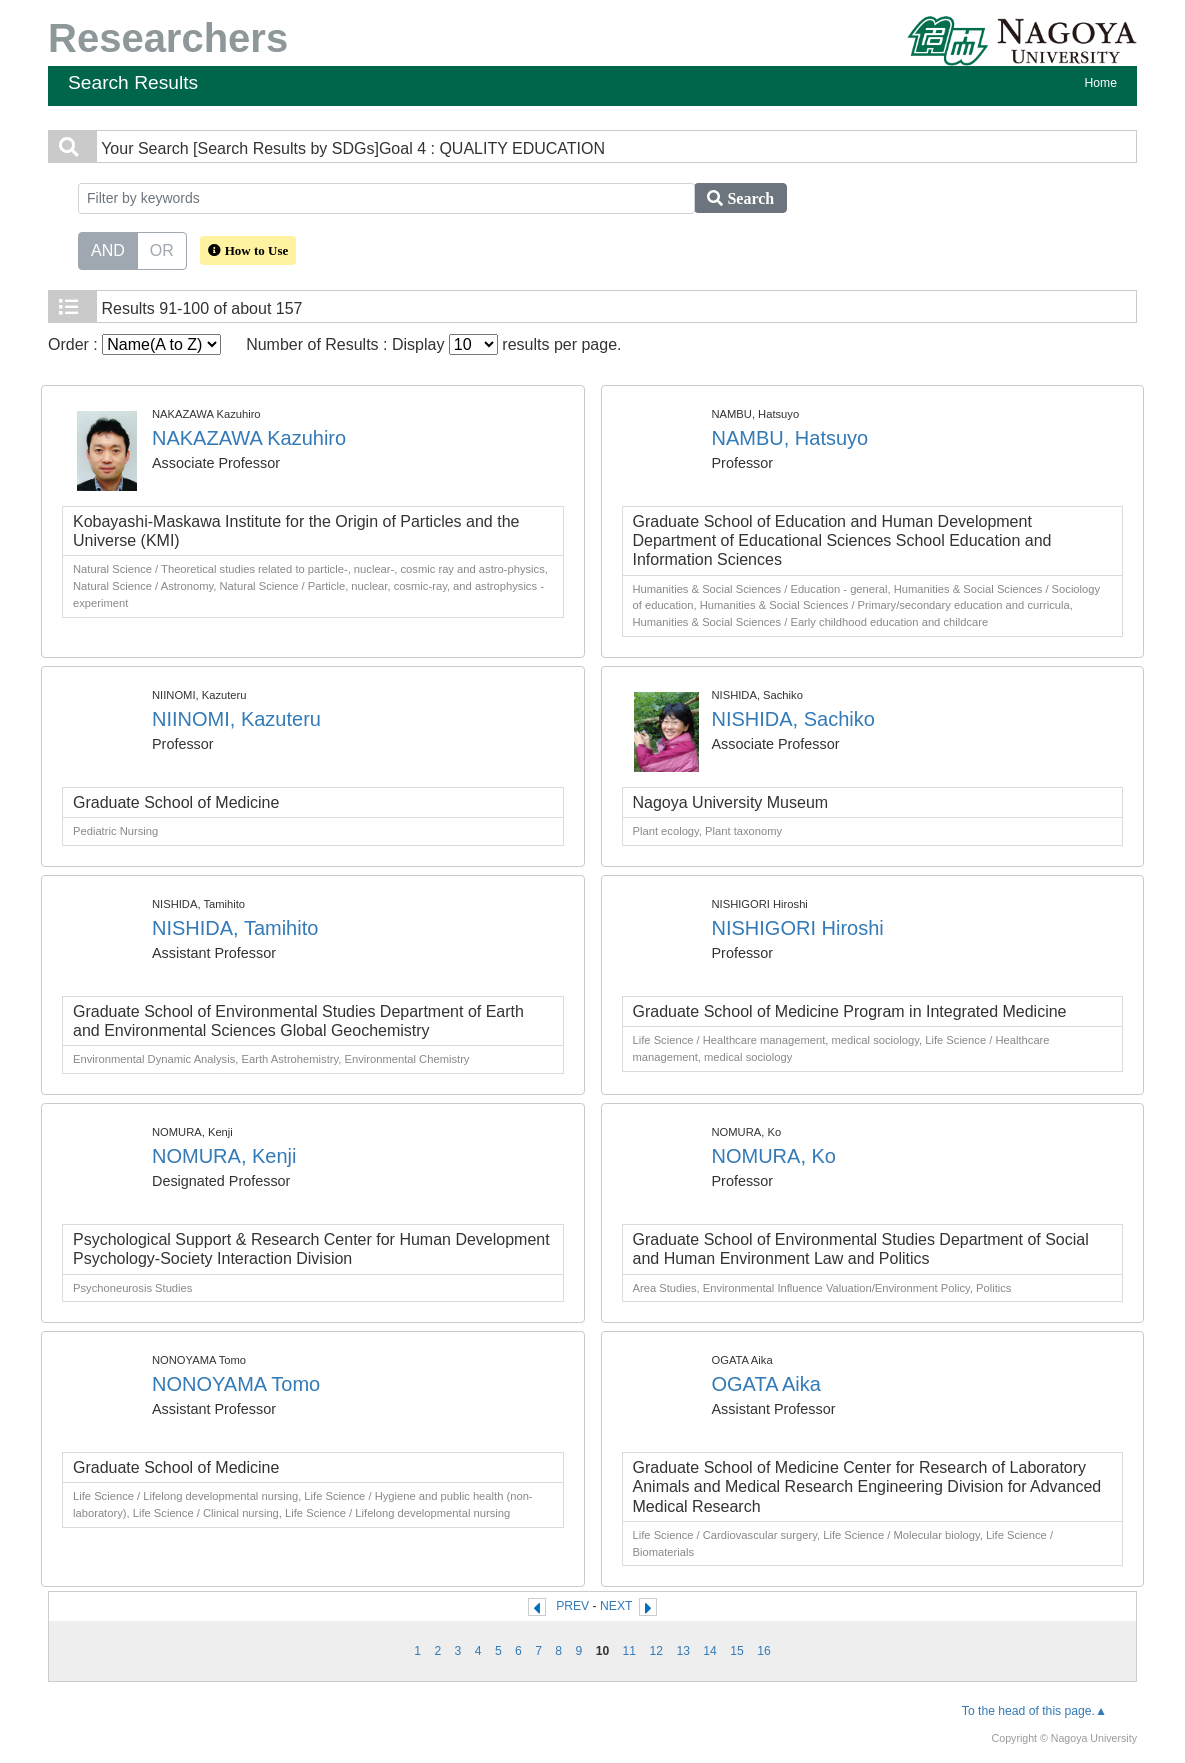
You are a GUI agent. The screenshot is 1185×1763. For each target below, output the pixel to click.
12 (657, 1651)
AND (108, 249)
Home (1101, 83)
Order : (134, 344)
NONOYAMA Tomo (236, 1384)
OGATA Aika (766, 1384)
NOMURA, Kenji (224, 1156)
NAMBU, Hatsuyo (790, 438)
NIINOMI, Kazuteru (236, 719)
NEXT (616, 1606)
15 (737, 1651)
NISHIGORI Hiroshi (798, 928)
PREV (572, 1606)
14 (710, 1651)
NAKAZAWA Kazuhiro (249, 438)
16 (764, 1651)
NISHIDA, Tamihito (235, 928)
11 (630, 1651)
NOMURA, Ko (774, 1156)
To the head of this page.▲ (1034, 1711)
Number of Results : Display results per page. (433, 344)
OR (162, 249)
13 (683, 1651)
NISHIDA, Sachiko (793, 719)
